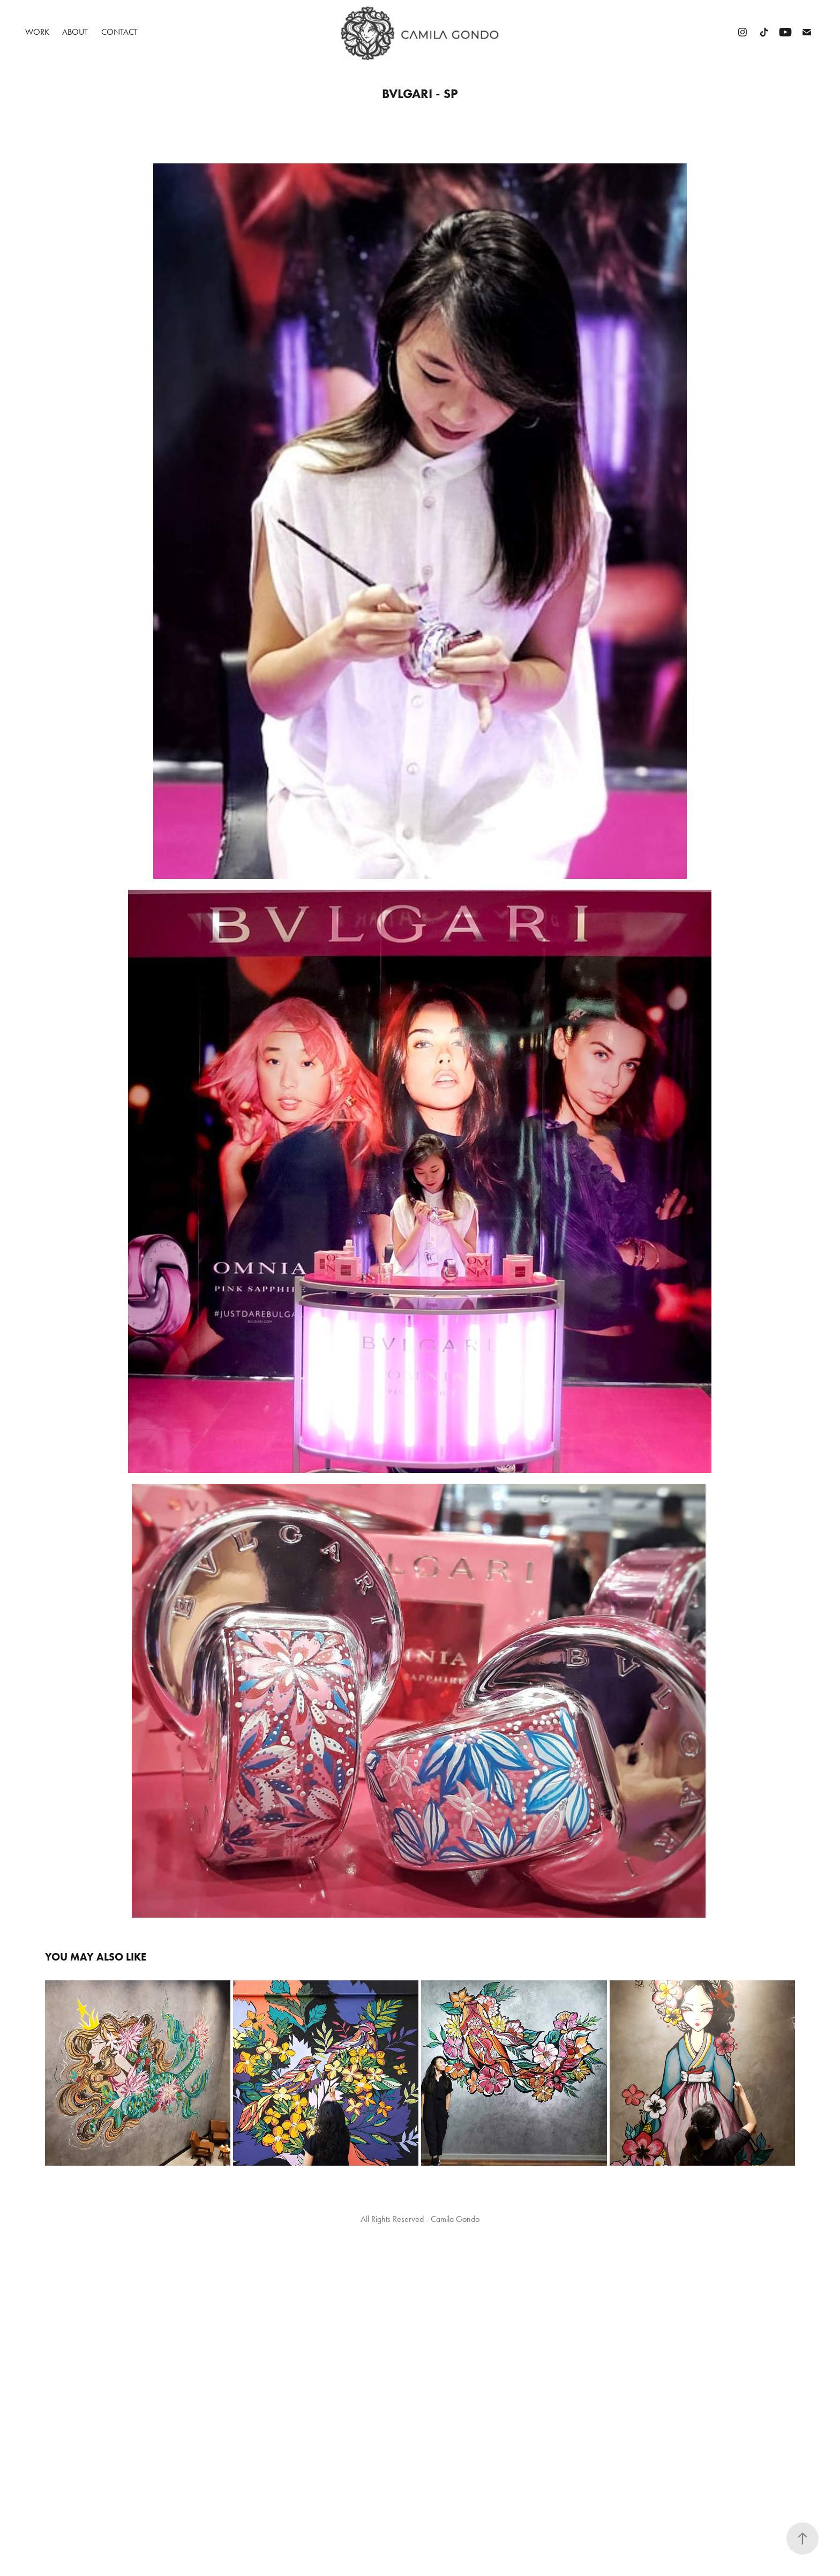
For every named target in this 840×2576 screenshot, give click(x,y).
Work (37, 32)
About (75, 32)
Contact (119, 32)
